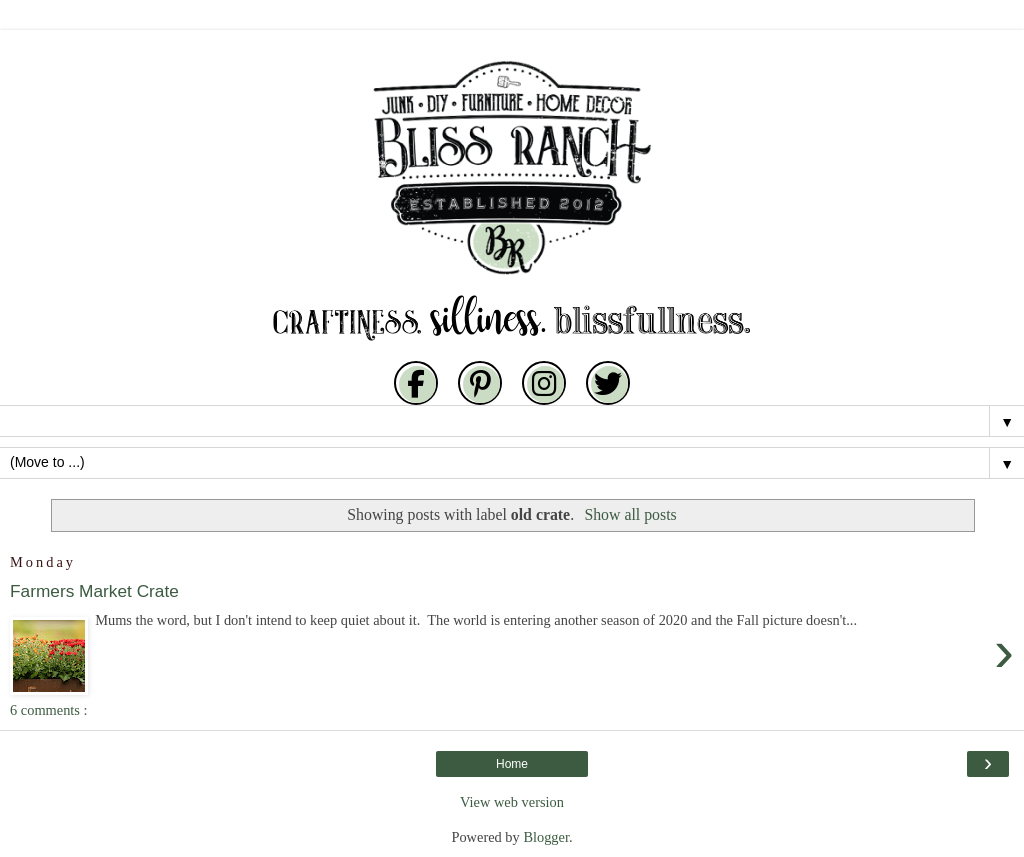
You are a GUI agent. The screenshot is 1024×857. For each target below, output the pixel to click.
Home (512, 764)
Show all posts (630, 514)
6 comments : (49, 710)
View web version (512, 802)
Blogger (546, 837)
